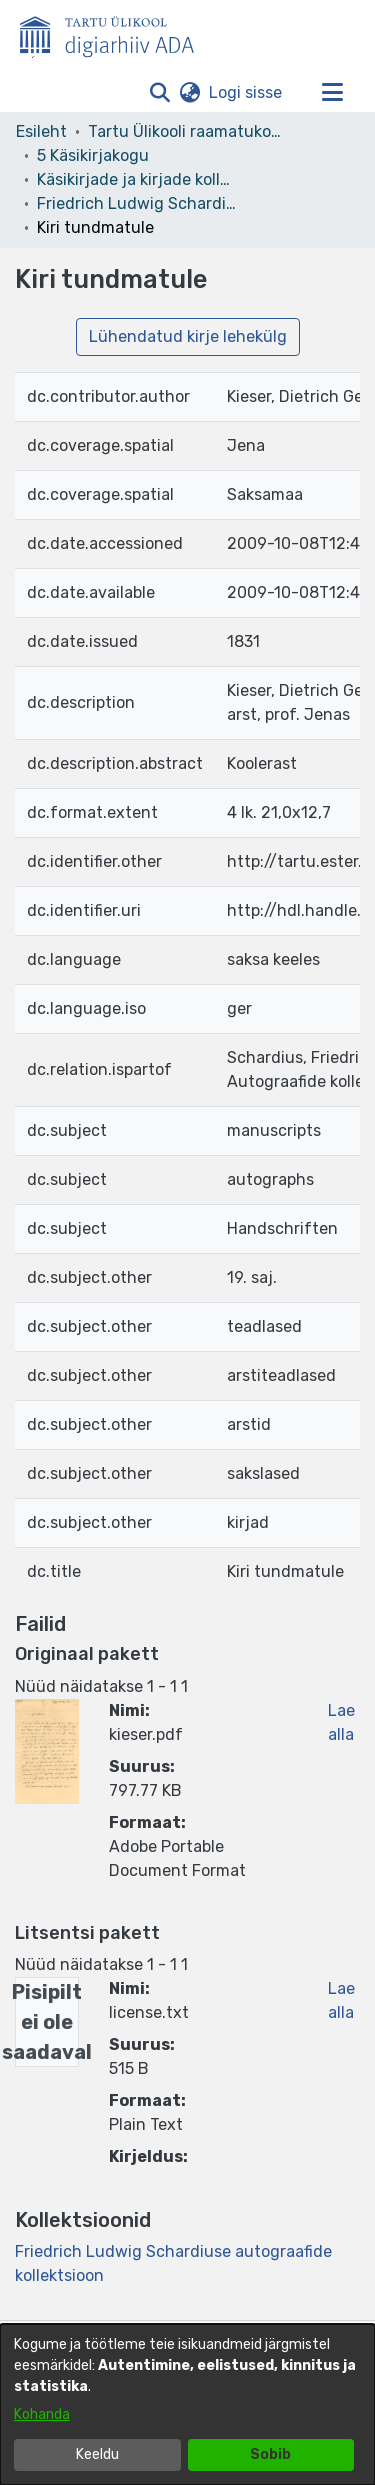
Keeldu (97, 2454)
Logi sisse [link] (246, 92)
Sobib (270, 2454)
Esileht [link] (41, 131)
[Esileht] (115, 33)
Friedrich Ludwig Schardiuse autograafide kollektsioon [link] (137, 203)
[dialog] (187, 2404)
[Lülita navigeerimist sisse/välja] (332, 93)
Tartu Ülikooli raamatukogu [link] (188, 131)
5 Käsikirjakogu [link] (93, 155)
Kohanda (42, 2414)
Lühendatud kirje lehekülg (188, 336)
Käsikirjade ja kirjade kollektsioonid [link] (137, 179)
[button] (159, 93)
